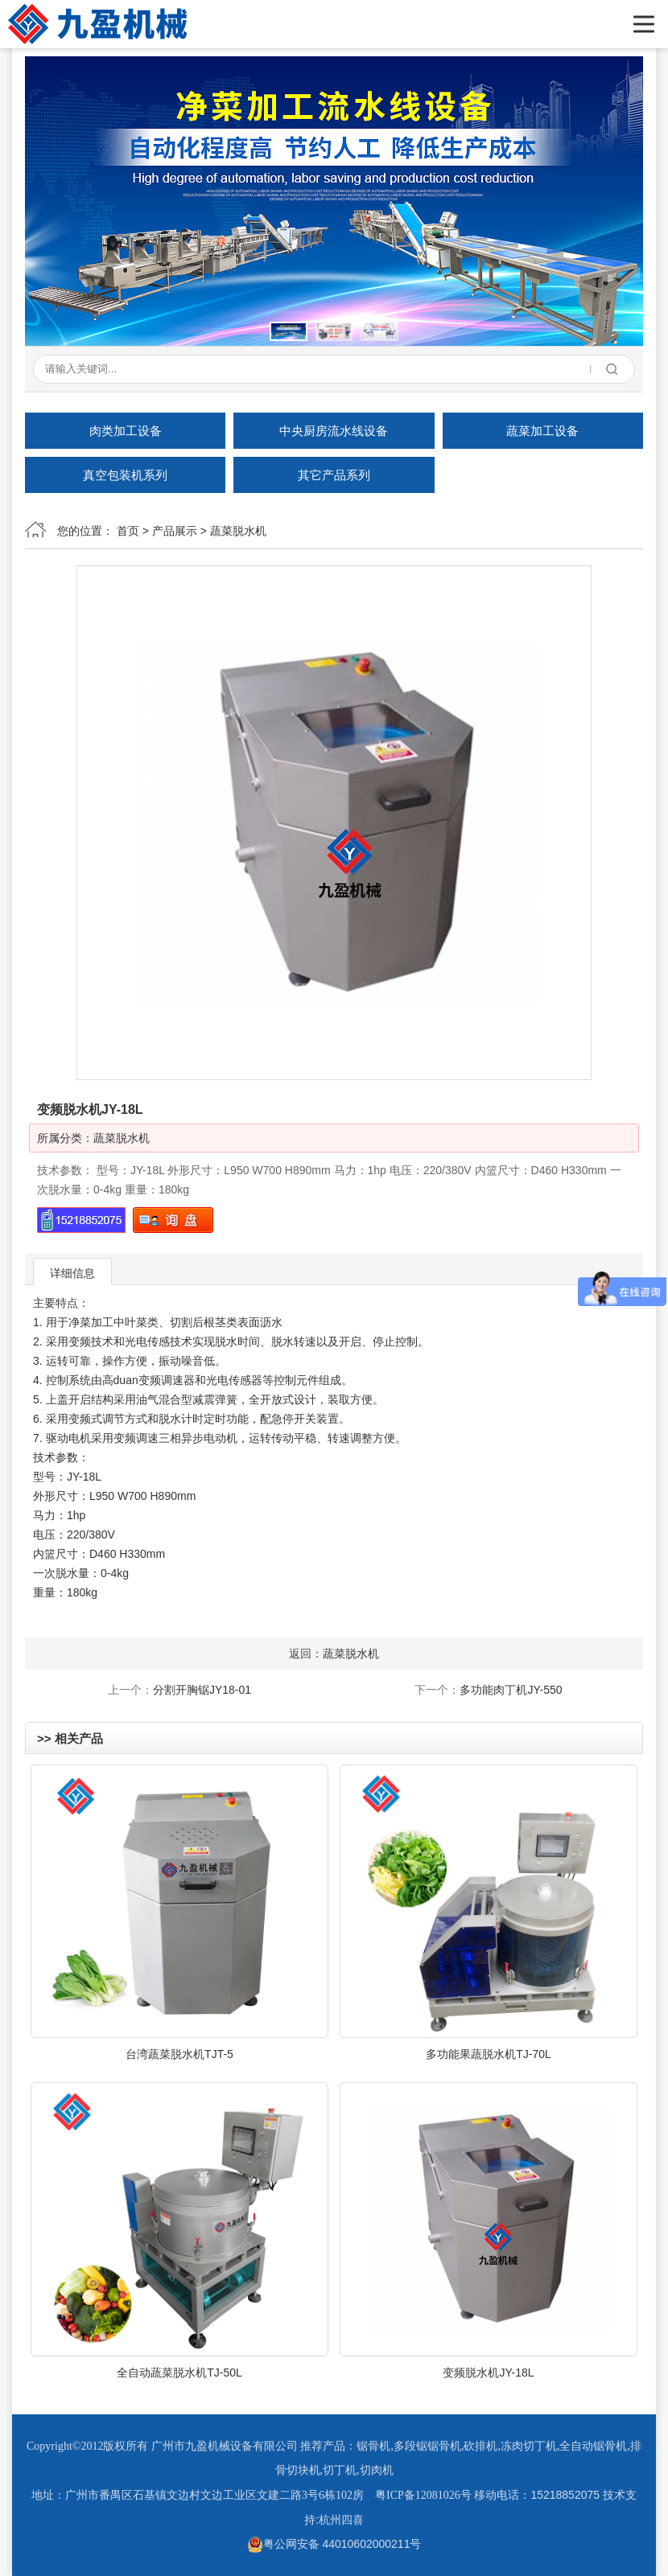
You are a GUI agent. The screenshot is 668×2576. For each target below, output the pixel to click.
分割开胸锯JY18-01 (202, 1689)
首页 (128, 530)
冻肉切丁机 (529, 2446)
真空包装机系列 (125, 475)
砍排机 (480, 2446)
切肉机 (377, 2470)
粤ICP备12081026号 (423, 2495)
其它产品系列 (334, 475)
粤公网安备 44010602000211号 (334, 2543)
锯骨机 (373, 2446)
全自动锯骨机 (593, 2446)
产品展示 (174, 530)
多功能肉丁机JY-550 (511, 1689)
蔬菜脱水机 (238, 530)
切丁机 (340, 2470)
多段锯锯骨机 (427, 2446)
